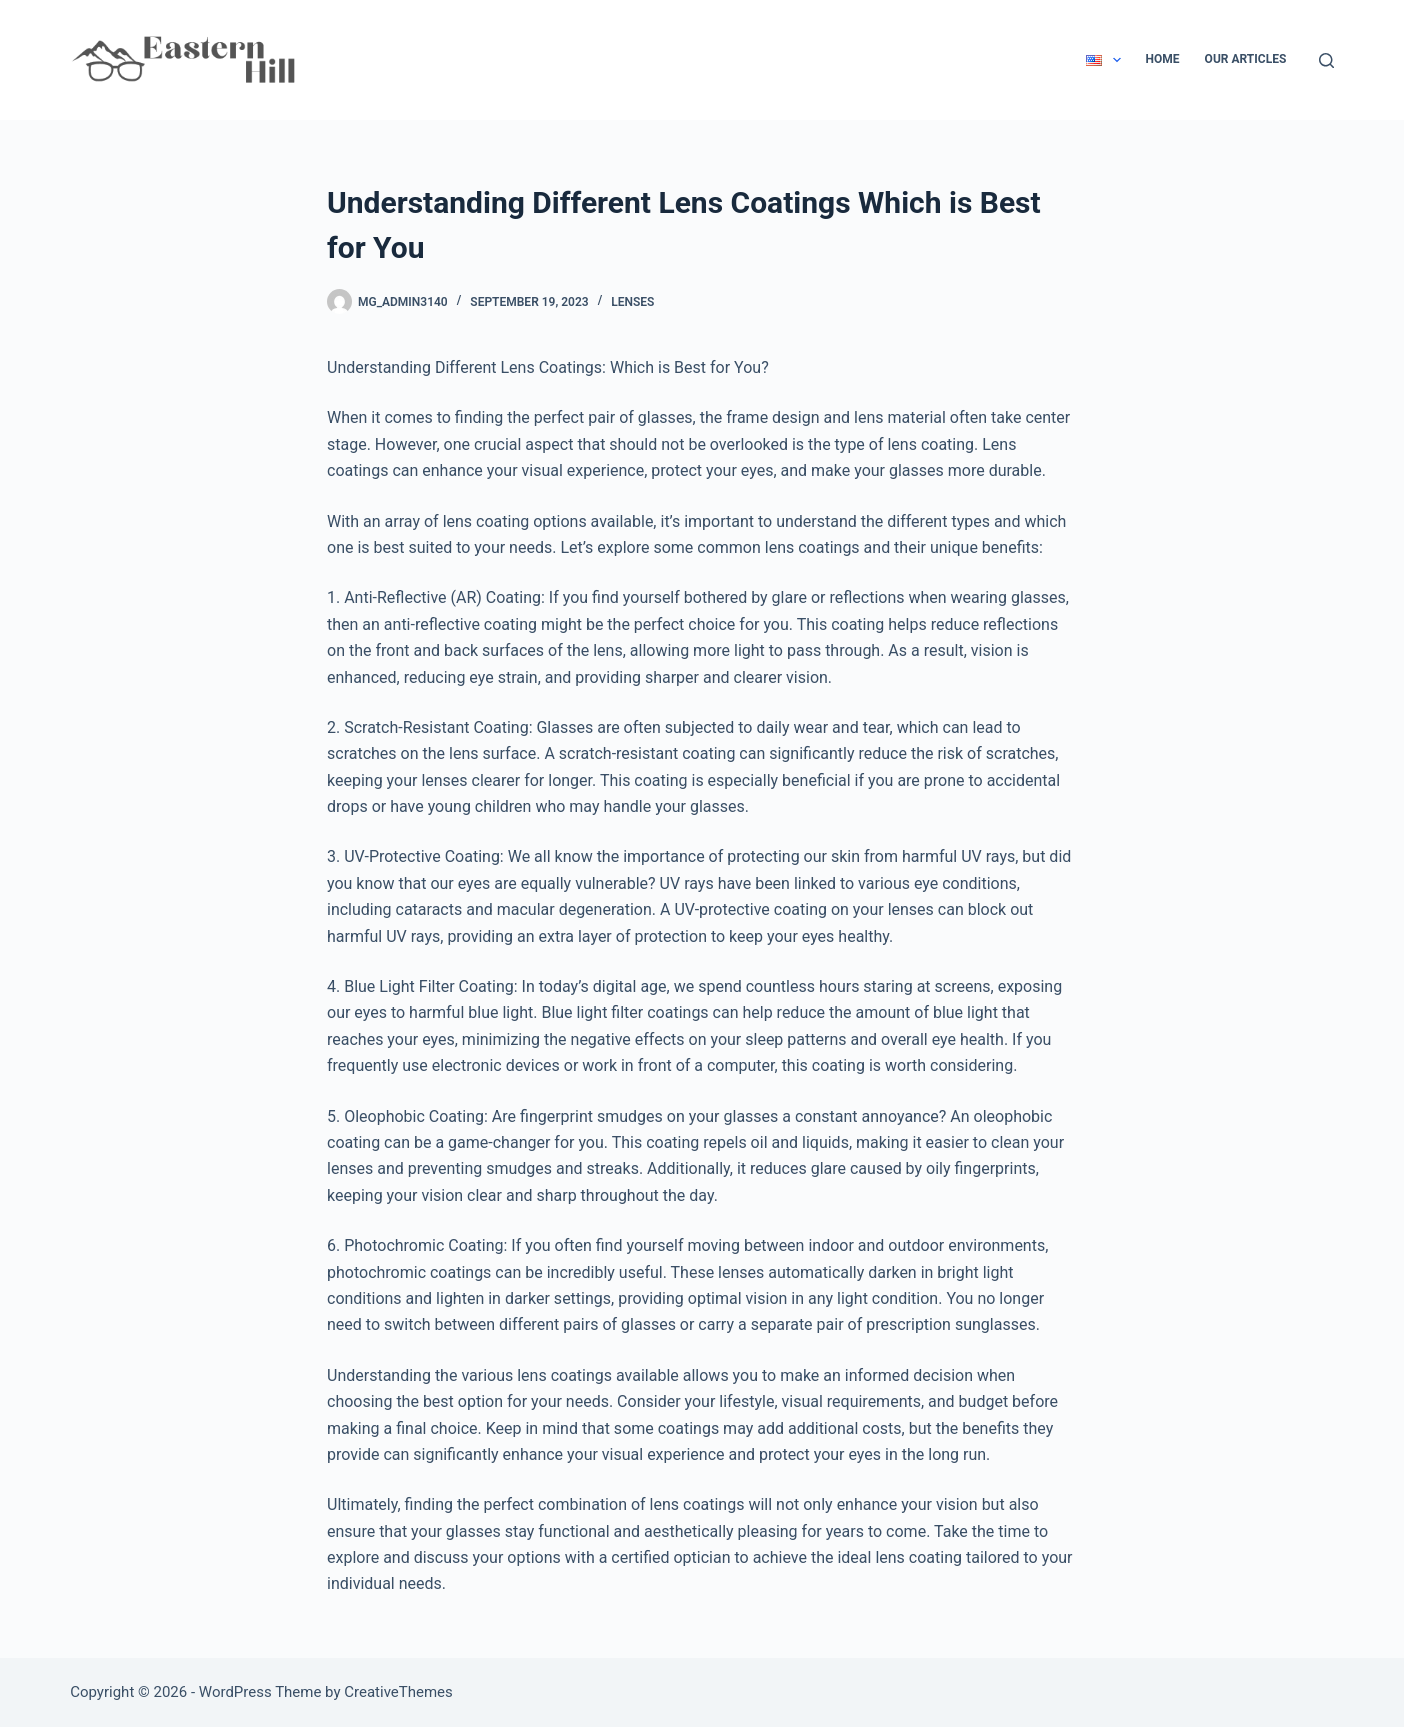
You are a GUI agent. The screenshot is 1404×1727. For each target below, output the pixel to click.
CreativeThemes (398, 1692)
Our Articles (1246, 59)
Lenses (632, 302)
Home (1163, 59)
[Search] (1326, 60)
